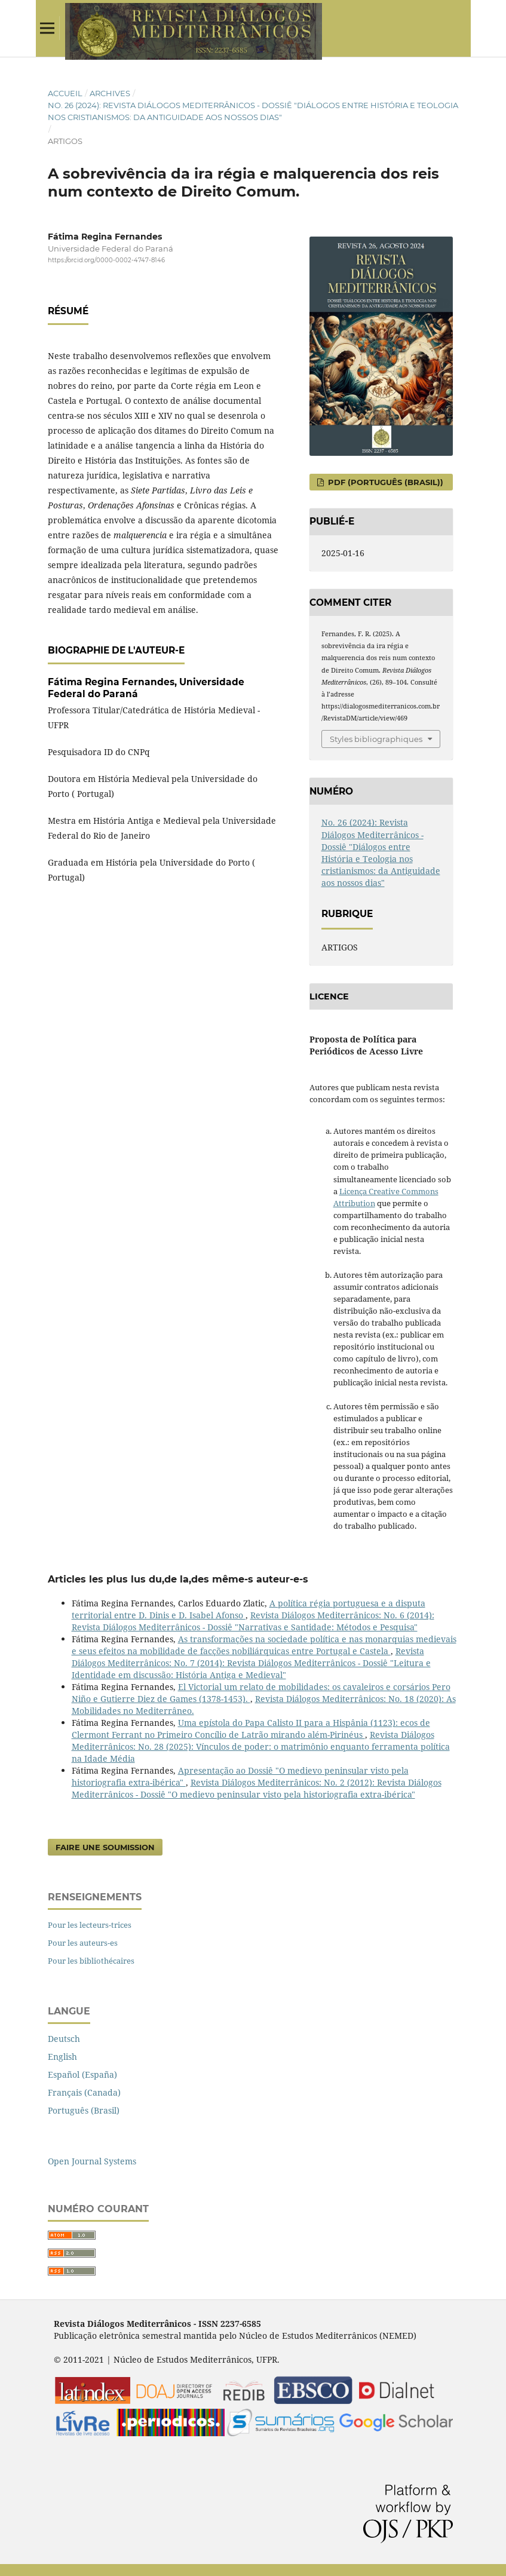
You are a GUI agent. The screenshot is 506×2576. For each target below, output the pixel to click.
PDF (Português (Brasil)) (384, 482)
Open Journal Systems (92, 2161)
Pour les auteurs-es (83, 1942)
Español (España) (82, 2074)
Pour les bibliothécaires (91, 1960)
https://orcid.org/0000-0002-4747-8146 (106, 260)
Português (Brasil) (83, 2110)
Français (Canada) (84, 2092)
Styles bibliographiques (376, 739)
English (62, 2056)
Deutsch (64, 2038)
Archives (110, 93)
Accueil (65, 93)
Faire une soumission (105, 1847)
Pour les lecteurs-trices (89, 1924)
